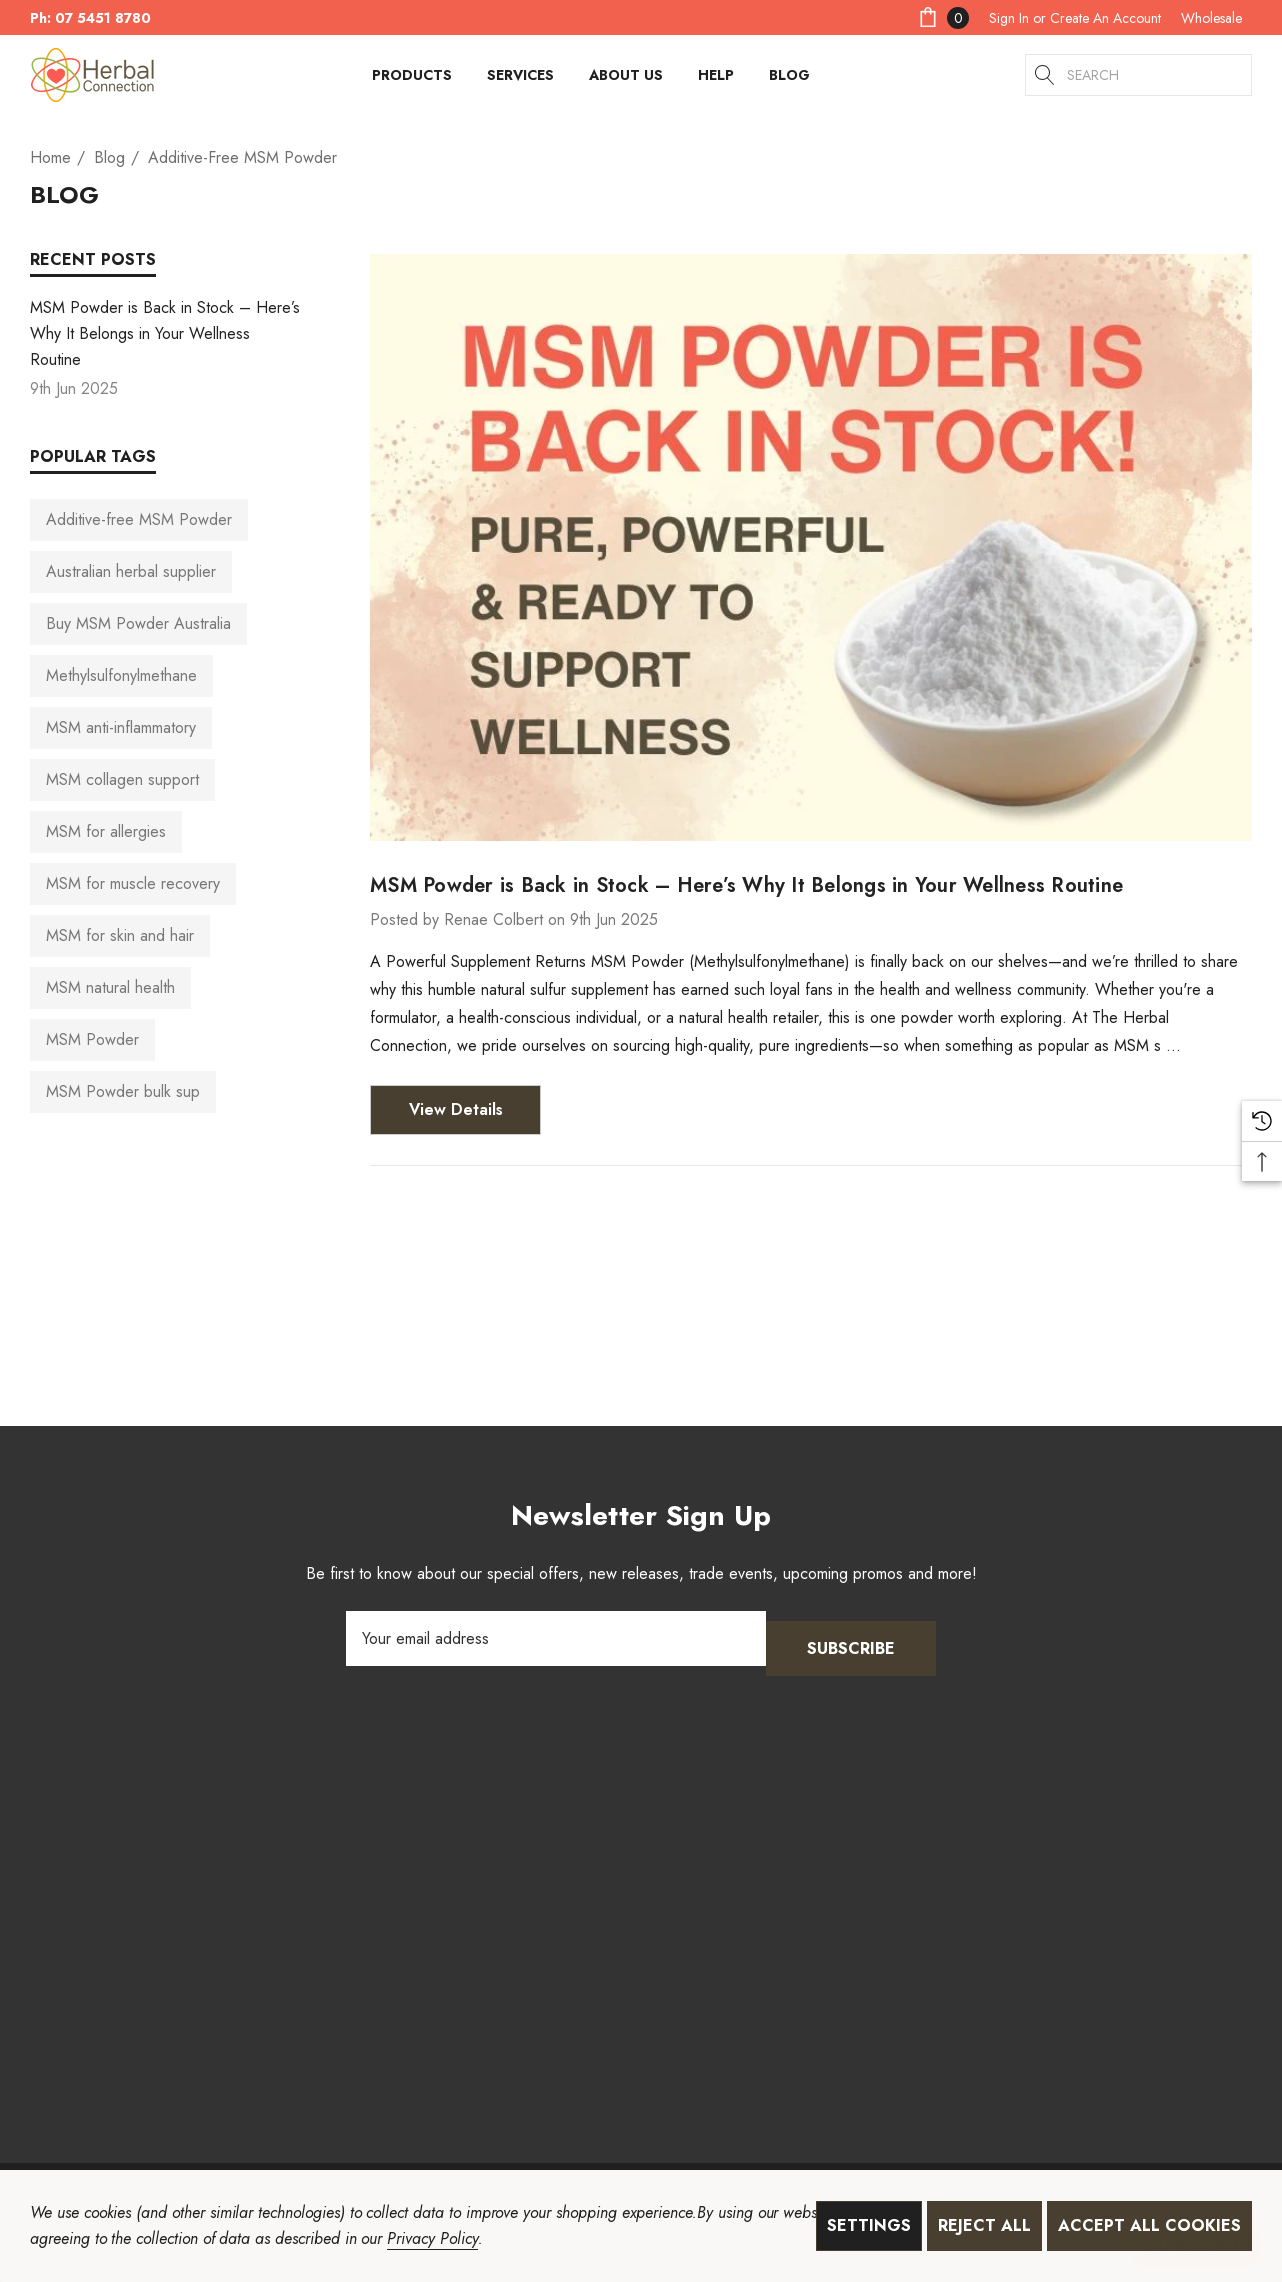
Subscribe (851, 1638)
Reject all (984, 2225)
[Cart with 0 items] (942, 17)
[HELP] (716, 80)
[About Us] (626, 80)
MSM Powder (92, 1039)
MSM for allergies (106, 831)
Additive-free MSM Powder (139, 519)
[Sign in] (1009, 18)
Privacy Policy (432, 2238)
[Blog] (789, 75)
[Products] (412, 80)
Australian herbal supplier (131, 571)
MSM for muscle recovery (133, 883)
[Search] (1046, 75)
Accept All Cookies (1149, 2225)
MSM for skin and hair (120, 935)
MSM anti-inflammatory (121, 727)
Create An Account (1105, 18)
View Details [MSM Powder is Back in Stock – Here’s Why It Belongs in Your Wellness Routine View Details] (456, 1109)
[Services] (520, 80)
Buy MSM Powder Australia (138, 623)
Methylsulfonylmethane (121, 675)
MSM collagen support (122, 779)
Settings (869, 2225)
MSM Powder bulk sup (123, 1091)
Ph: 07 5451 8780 (90, 18)
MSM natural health (110, 987)
